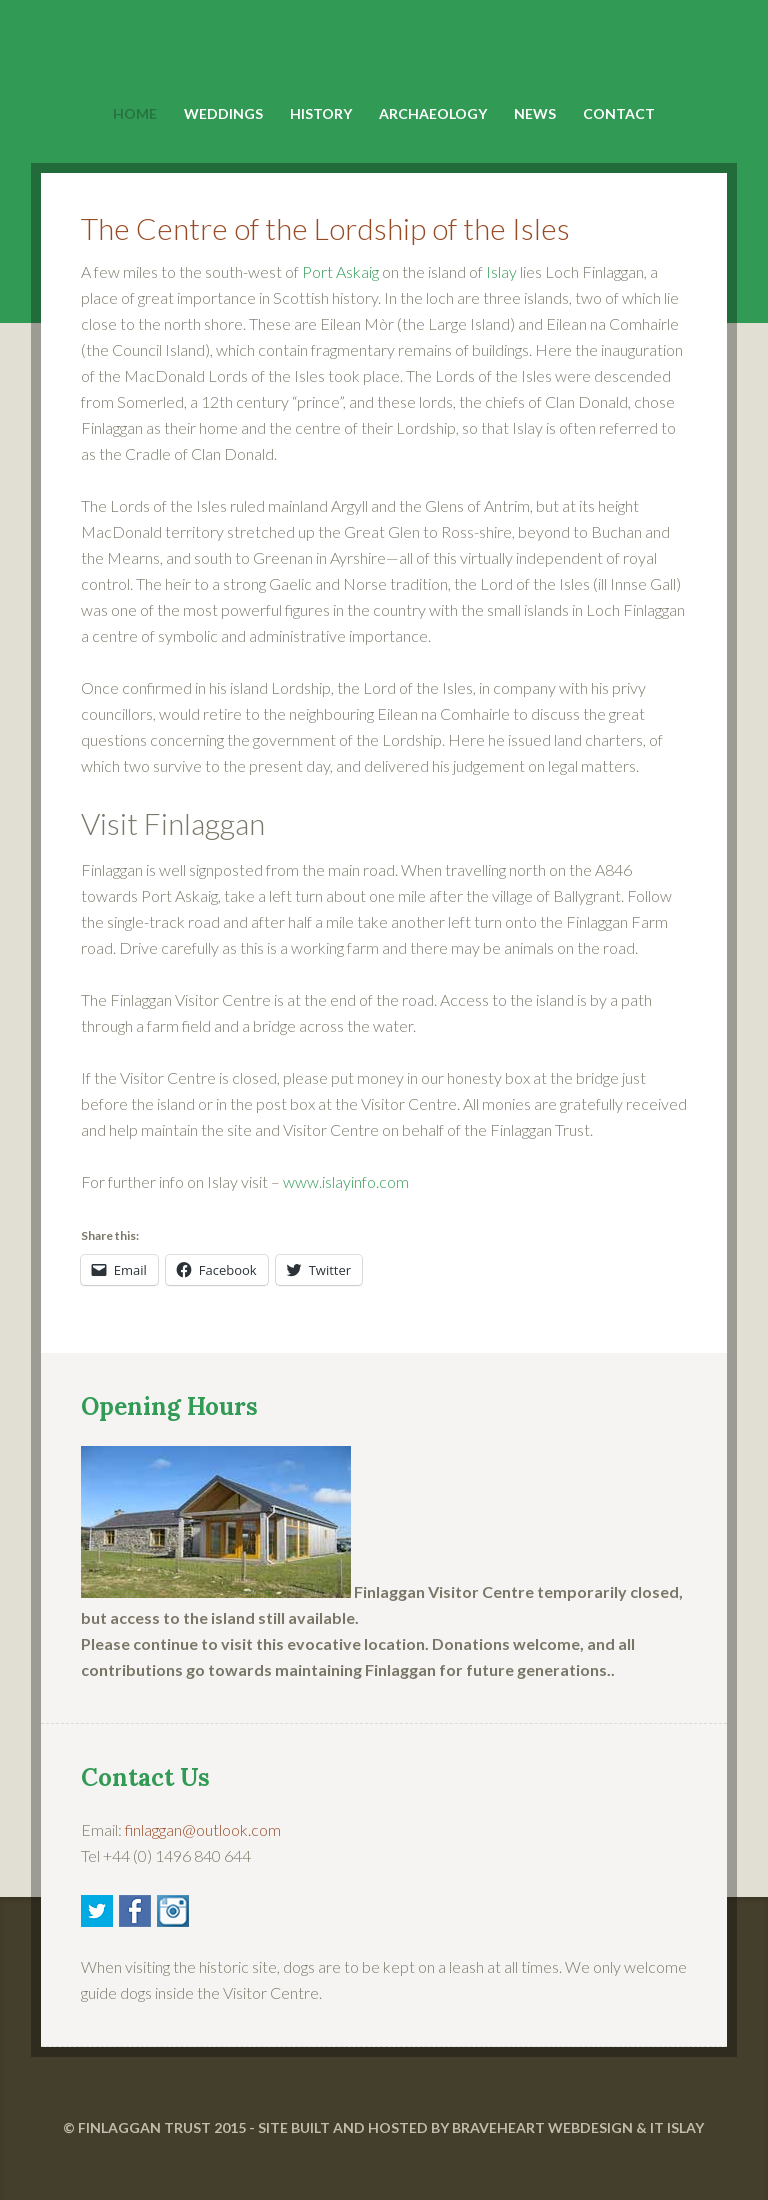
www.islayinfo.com (346, 1181)
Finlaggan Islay (384, 51)
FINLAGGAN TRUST (144, 2127)
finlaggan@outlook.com (203, 1829)
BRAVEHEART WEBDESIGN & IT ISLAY (578, 2127)
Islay (501, 271)
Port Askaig (340, 271)
